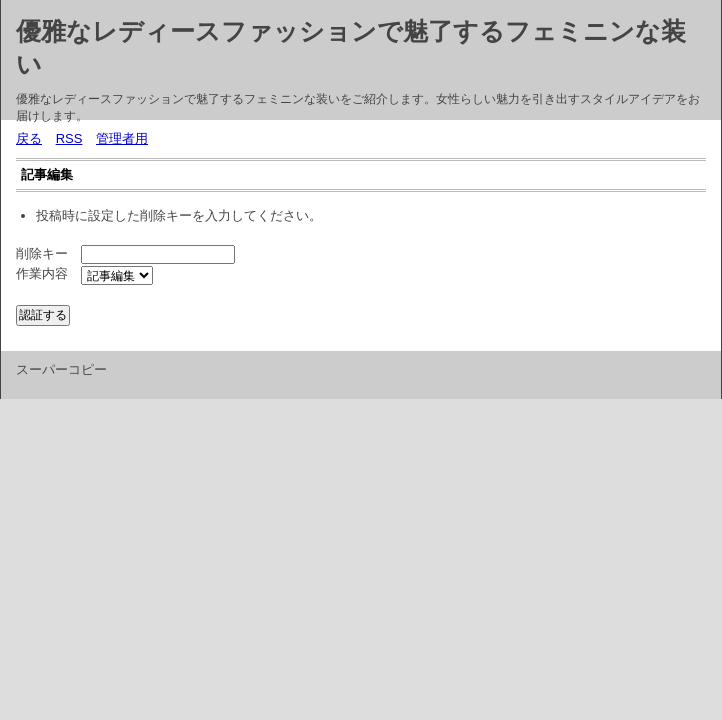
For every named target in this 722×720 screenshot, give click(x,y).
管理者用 (122, 138)
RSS (69, 138)
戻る (29, 138)
